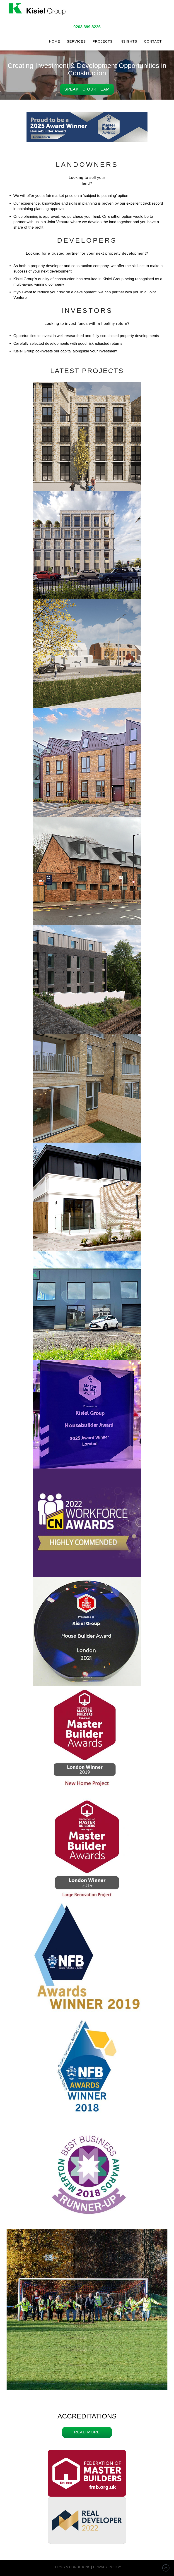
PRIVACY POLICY (107, 2567)
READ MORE (87, 2432)
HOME (54, 41)
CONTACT (153, 41)
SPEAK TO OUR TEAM (87, 89)
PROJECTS (103, 41)
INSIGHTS (128, 41)
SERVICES (76, 41)
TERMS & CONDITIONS (71, 2567)
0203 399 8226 (87, 27)
